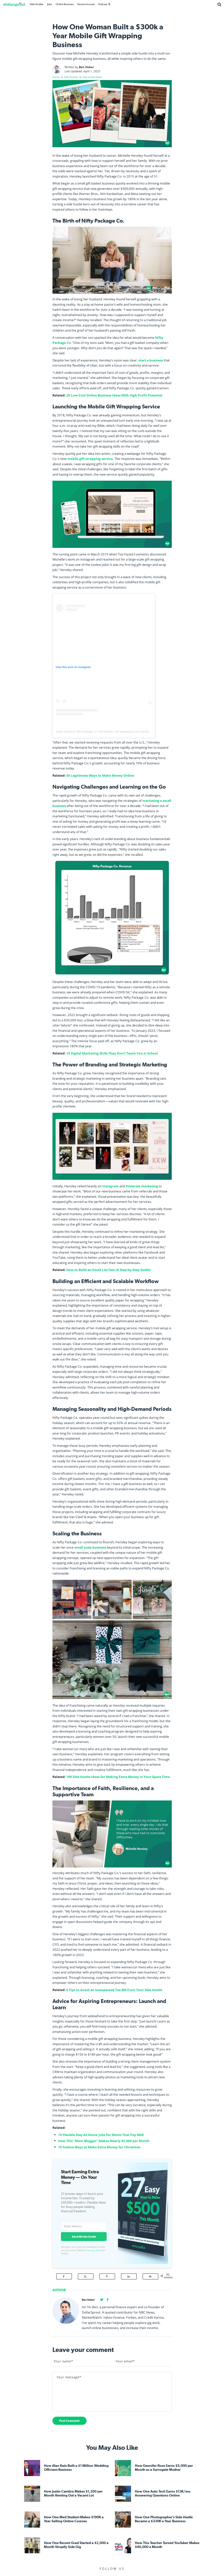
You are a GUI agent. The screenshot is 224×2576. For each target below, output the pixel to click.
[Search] (219, 4)
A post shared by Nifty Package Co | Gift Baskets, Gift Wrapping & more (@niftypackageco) (109, 731)
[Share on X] (86, 2276)
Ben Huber (86, 67)
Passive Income (85, 4)
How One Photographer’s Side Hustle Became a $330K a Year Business (164, 2519)
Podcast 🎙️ (104, 4)
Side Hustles (36, 4)
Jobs (49, 4)
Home (55, 77)
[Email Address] (84, 2226)
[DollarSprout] (15, 4)
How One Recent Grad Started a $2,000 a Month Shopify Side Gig (76, 2545)
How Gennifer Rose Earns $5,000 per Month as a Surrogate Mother (164, 2468)
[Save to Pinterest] (107, 2276)
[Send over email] (150, 2276)
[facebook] (107, 2300)
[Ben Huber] (58, 69)
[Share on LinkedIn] (129, 2276)
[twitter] (101, 2300)
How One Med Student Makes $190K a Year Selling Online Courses (74, 2519)
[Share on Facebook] (64, 2276)
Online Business (65, 4)
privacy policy (95, 2250)
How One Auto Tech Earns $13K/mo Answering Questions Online (162, 2493)
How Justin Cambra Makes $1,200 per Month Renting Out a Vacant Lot (73, 2493)
